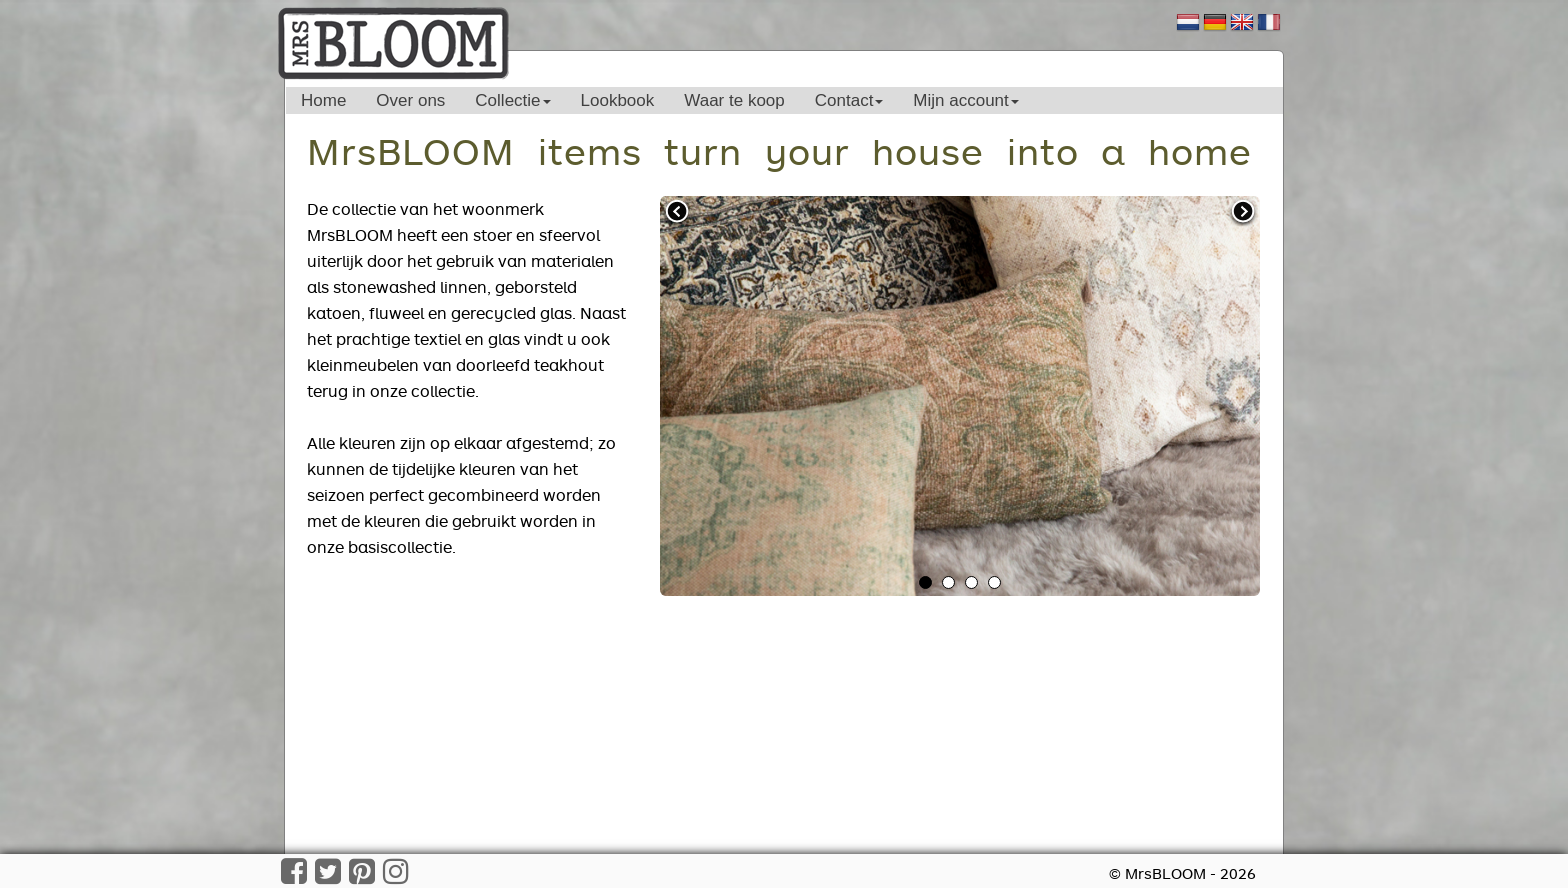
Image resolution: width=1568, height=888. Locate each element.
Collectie (512, 100)
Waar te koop (734, 100)
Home (323, 100)
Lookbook (618, 100)
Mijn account (965, 100)
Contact (849, 100)
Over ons (410, 100)
